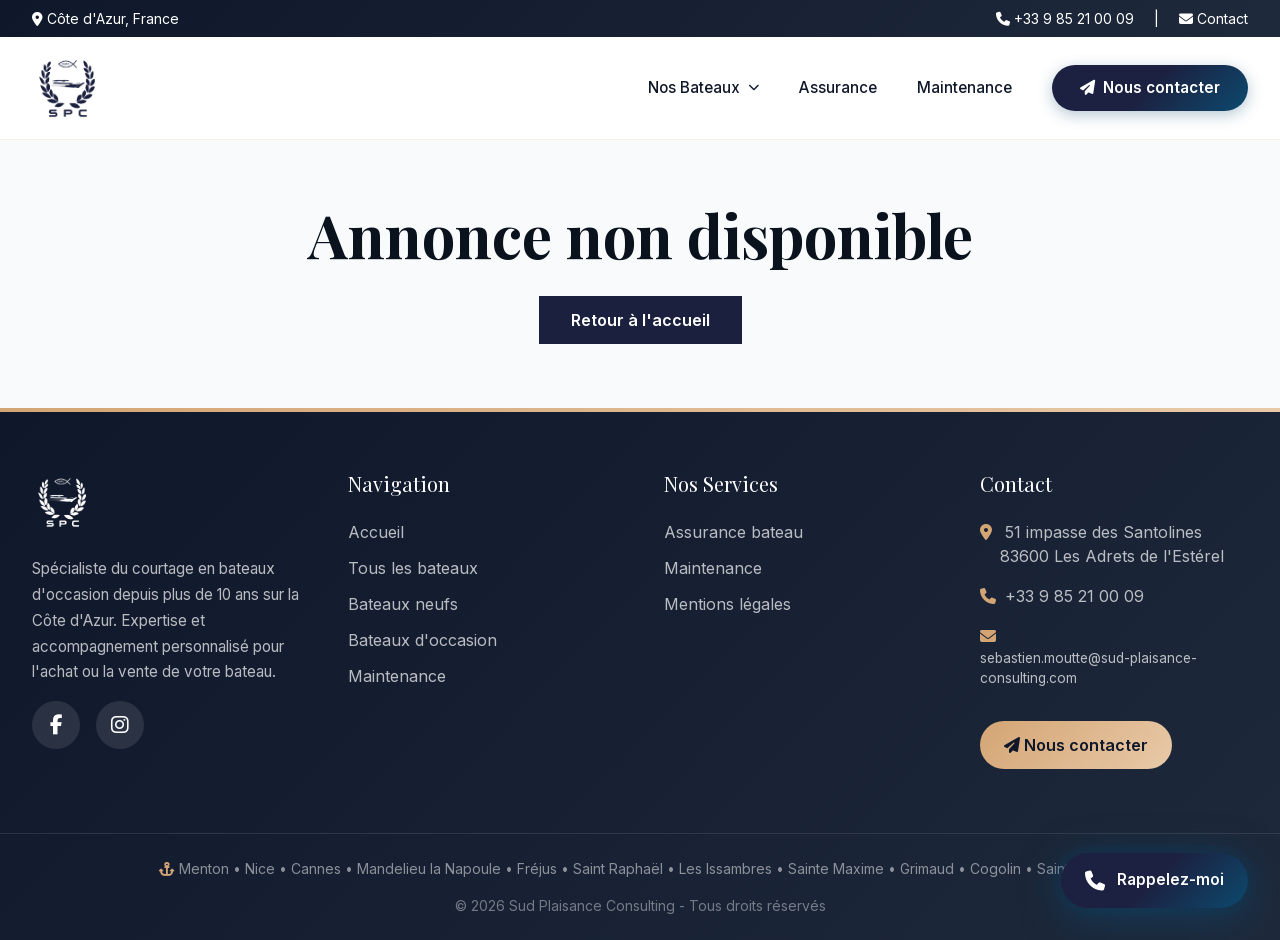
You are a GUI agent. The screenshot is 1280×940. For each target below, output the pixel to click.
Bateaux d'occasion (422, 640)
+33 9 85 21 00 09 (1065, 18)
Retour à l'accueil (640, 320)
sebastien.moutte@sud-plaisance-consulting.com (1088, 668)
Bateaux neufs (403, 604)
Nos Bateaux (703, 87)
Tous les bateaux (413, 568)
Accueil (376, 532)
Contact (1213, 18)
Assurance (838, 87)
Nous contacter (1150, 87)
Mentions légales (727, 604)
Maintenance (964, 87)
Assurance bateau (733, 532)
